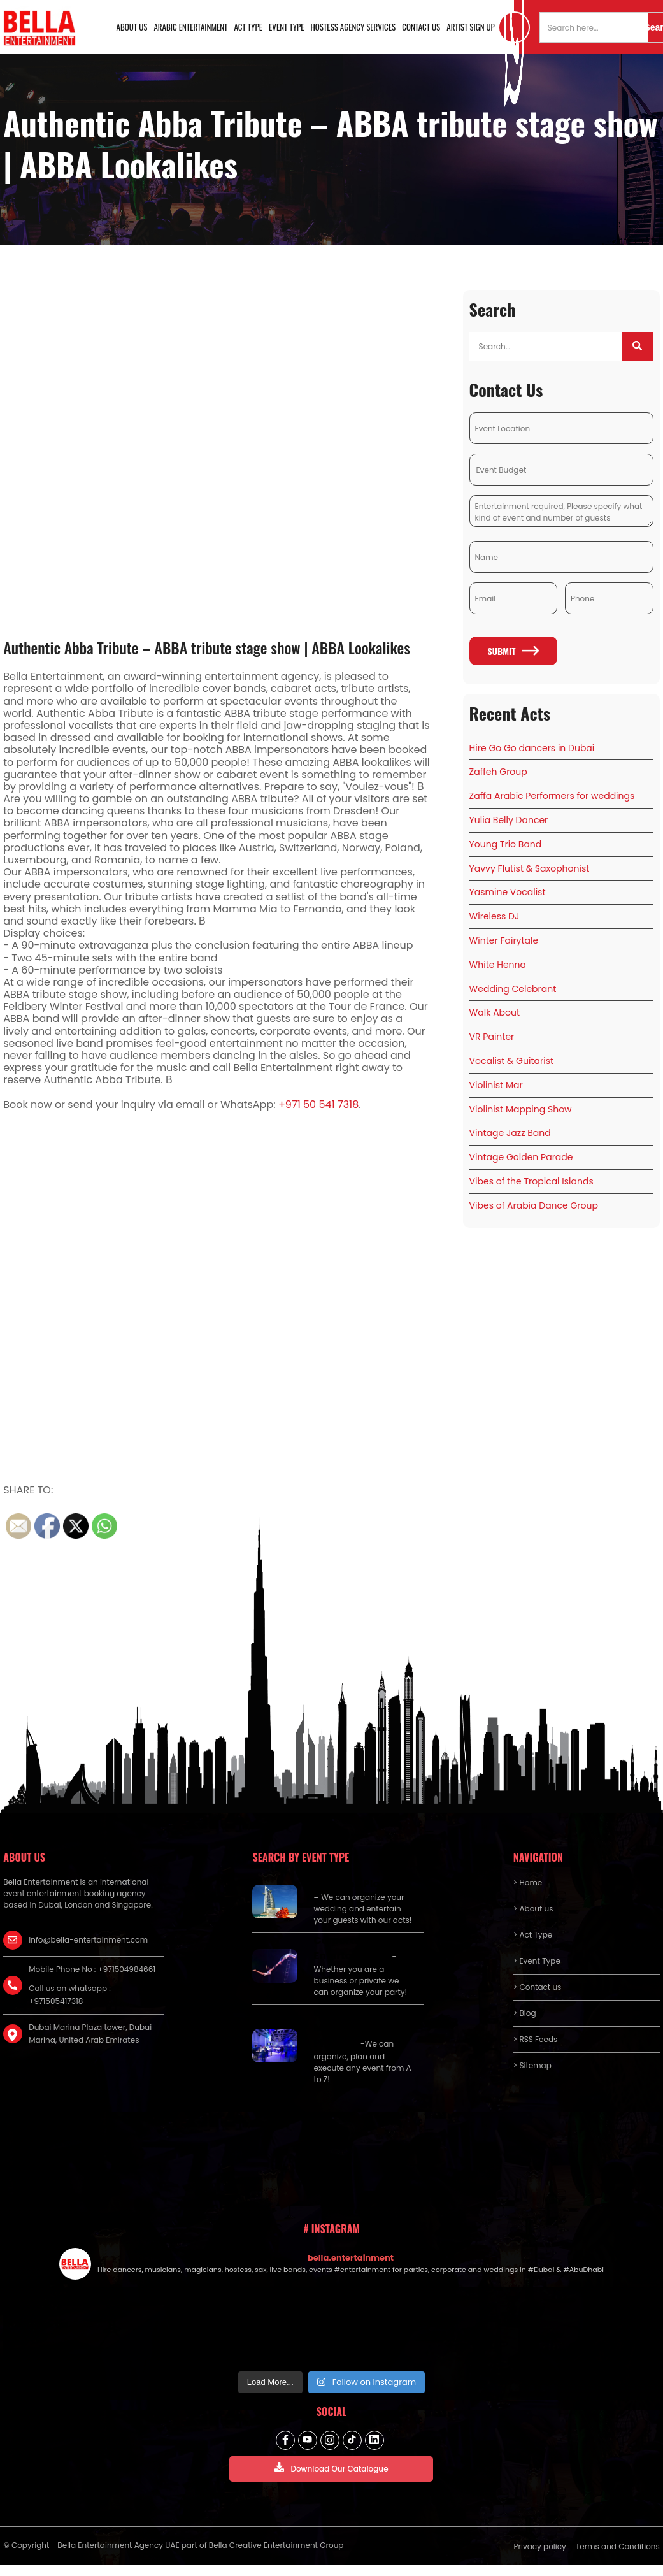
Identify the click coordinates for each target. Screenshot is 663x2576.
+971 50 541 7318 (318, 1104)
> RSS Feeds (535, 2039)
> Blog (524, 2013)
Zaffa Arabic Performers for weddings (552, 795)
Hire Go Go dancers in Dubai (532, 748)
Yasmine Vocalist (507, 892)
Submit (513, 651)
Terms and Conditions (618, 2546)
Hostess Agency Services (353, 26)
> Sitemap (532, 2065)
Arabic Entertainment (190, 26)
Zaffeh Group (498, 771)
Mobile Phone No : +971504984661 (92, 1969)
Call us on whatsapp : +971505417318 (70, 1994)
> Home (527, 1882)
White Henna (497, 964)
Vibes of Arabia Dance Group (533, 1205)
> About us (533, 1908)
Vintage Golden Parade (521, 1157)
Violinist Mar (496, 1085)
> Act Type (532, 1934)
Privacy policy (540, 2546)
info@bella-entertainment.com (88, 1939)
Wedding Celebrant (513, 988)
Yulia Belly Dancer (508, 820)
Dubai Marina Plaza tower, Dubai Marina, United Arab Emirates (90, 2033)
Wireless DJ (494, 916)
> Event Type (536, 1960)
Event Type (286, 26)
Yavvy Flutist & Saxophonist (529, 868)
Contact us (421, 26)
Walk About (494, 1012)
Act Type (248, 26)
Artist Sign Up (470, 26)
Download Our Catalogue (331, 2468)
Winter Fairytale (504, 940)
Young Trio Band (505, 844)
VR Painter (492, 1036)
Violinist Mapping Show (520, 1109)
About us (132, 26)
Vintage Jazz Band (510, 1132)
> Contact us (537, 1987)
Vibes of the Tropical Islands (531, 1181)
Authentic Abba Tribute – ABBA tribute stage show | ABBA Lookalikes (206, 647)
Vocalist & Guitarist (511, 1060)
